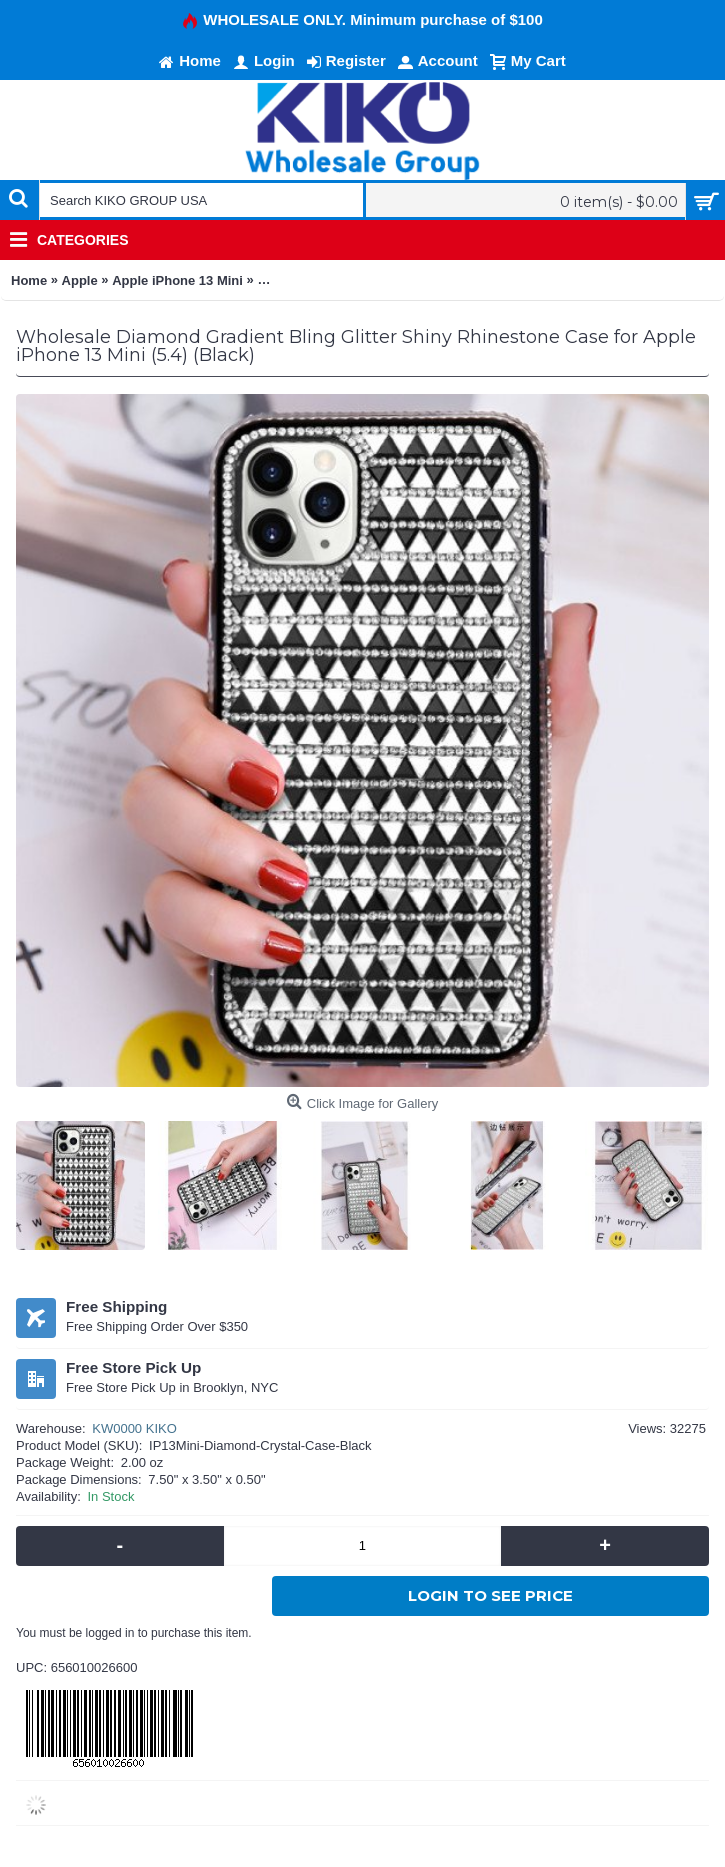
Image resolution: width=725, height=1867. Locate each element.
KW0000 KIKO (134, 1428)
